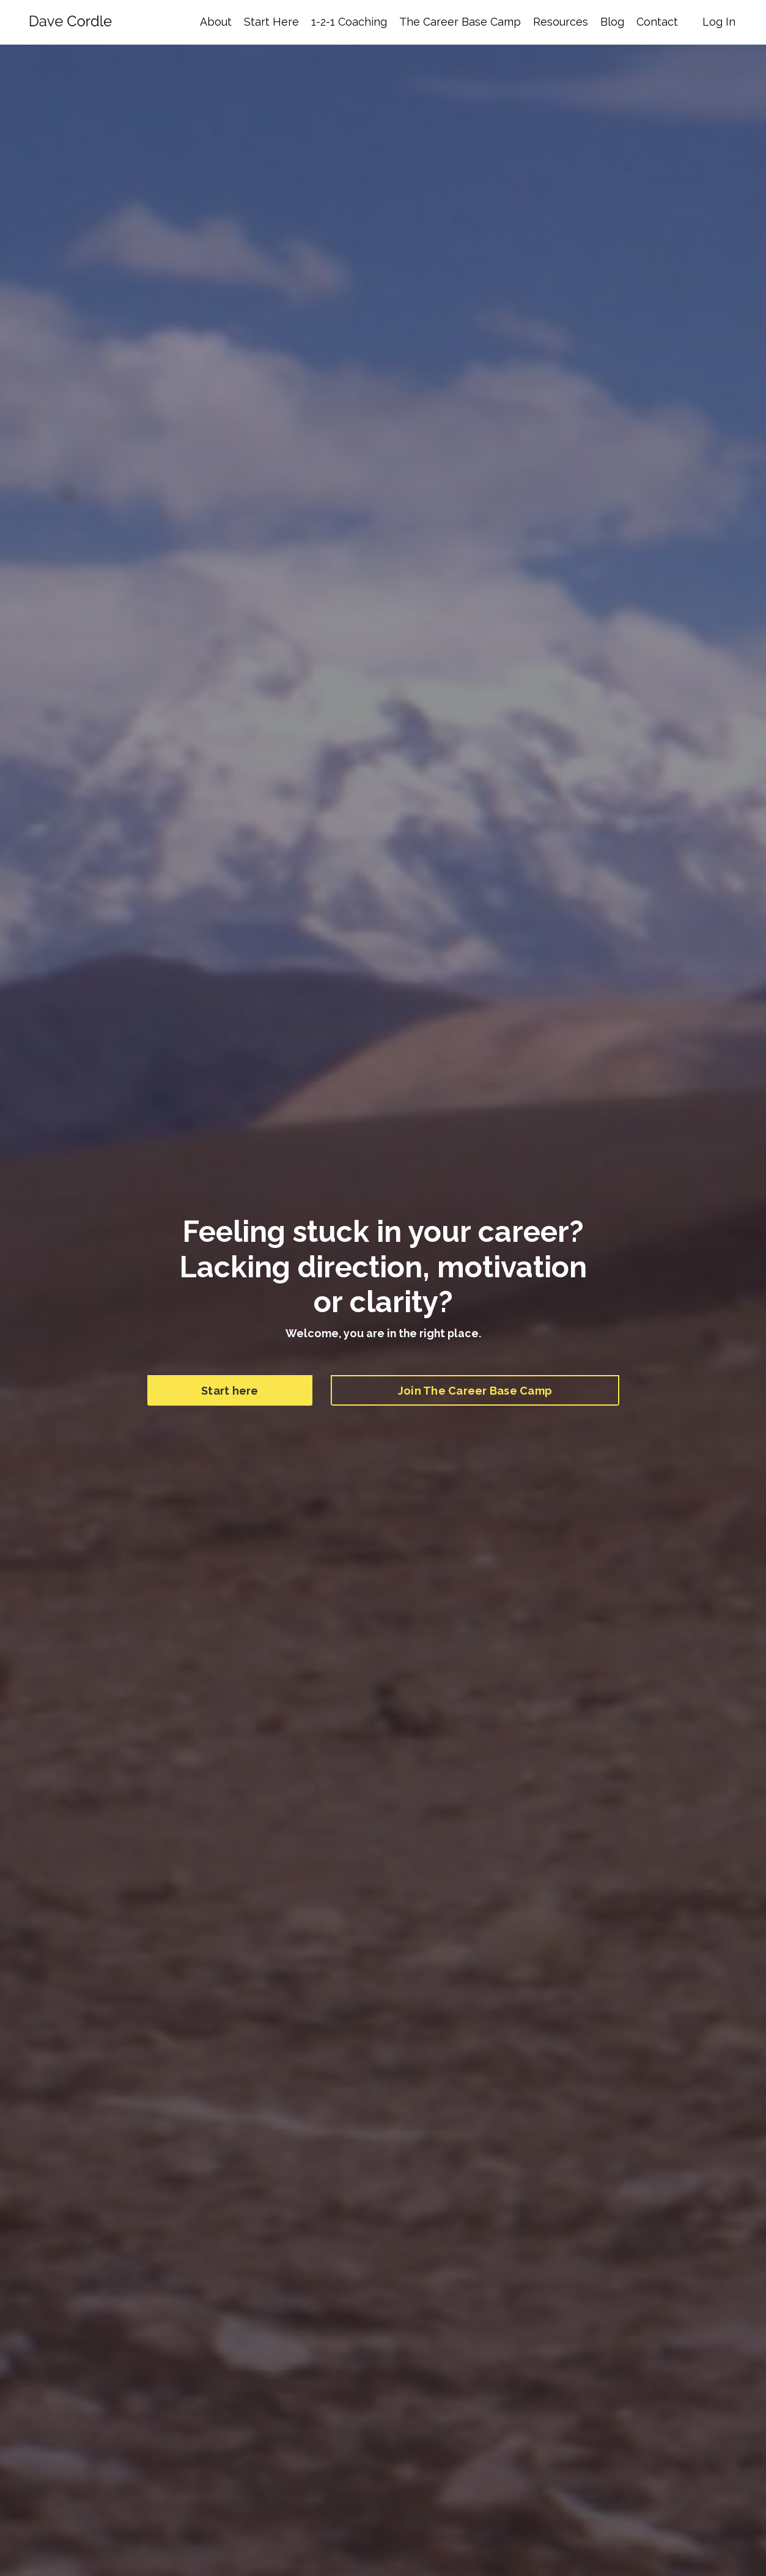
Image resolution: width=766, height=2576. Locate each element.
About (216, 21)
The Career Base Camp (460, 21)
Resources (560, 21)
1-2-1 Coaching (349, 21)
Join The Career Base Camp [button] (475, 1390)
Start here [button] (230, 1390)
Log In (718, 21)
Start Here (271, 21)
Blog (612, 21)
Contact (657, 21)
